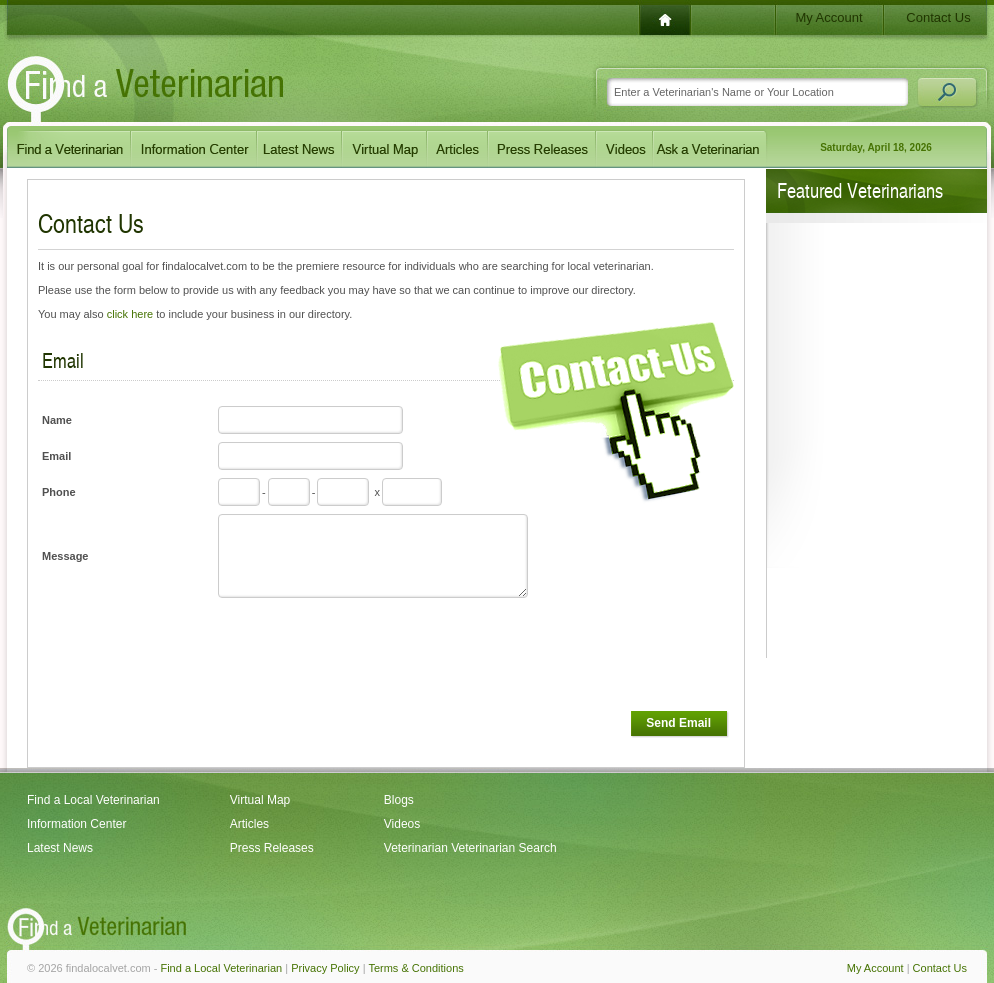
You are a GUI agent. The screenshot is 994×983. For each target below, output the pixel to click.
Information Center (76, 824)
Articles (249, 824)
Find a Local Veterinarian (93, 800)
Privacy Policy (325, 968)
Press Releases (272, 848)
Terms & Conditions (415, 968)
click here (130, 314)
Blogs (399, 800)
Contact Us (938, 17)
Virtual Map (260, 800)
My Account (828, 17)
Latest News (60, 848)
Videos (402, 824)
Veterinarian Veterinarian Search (470, 848)
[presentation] (368, 655)
